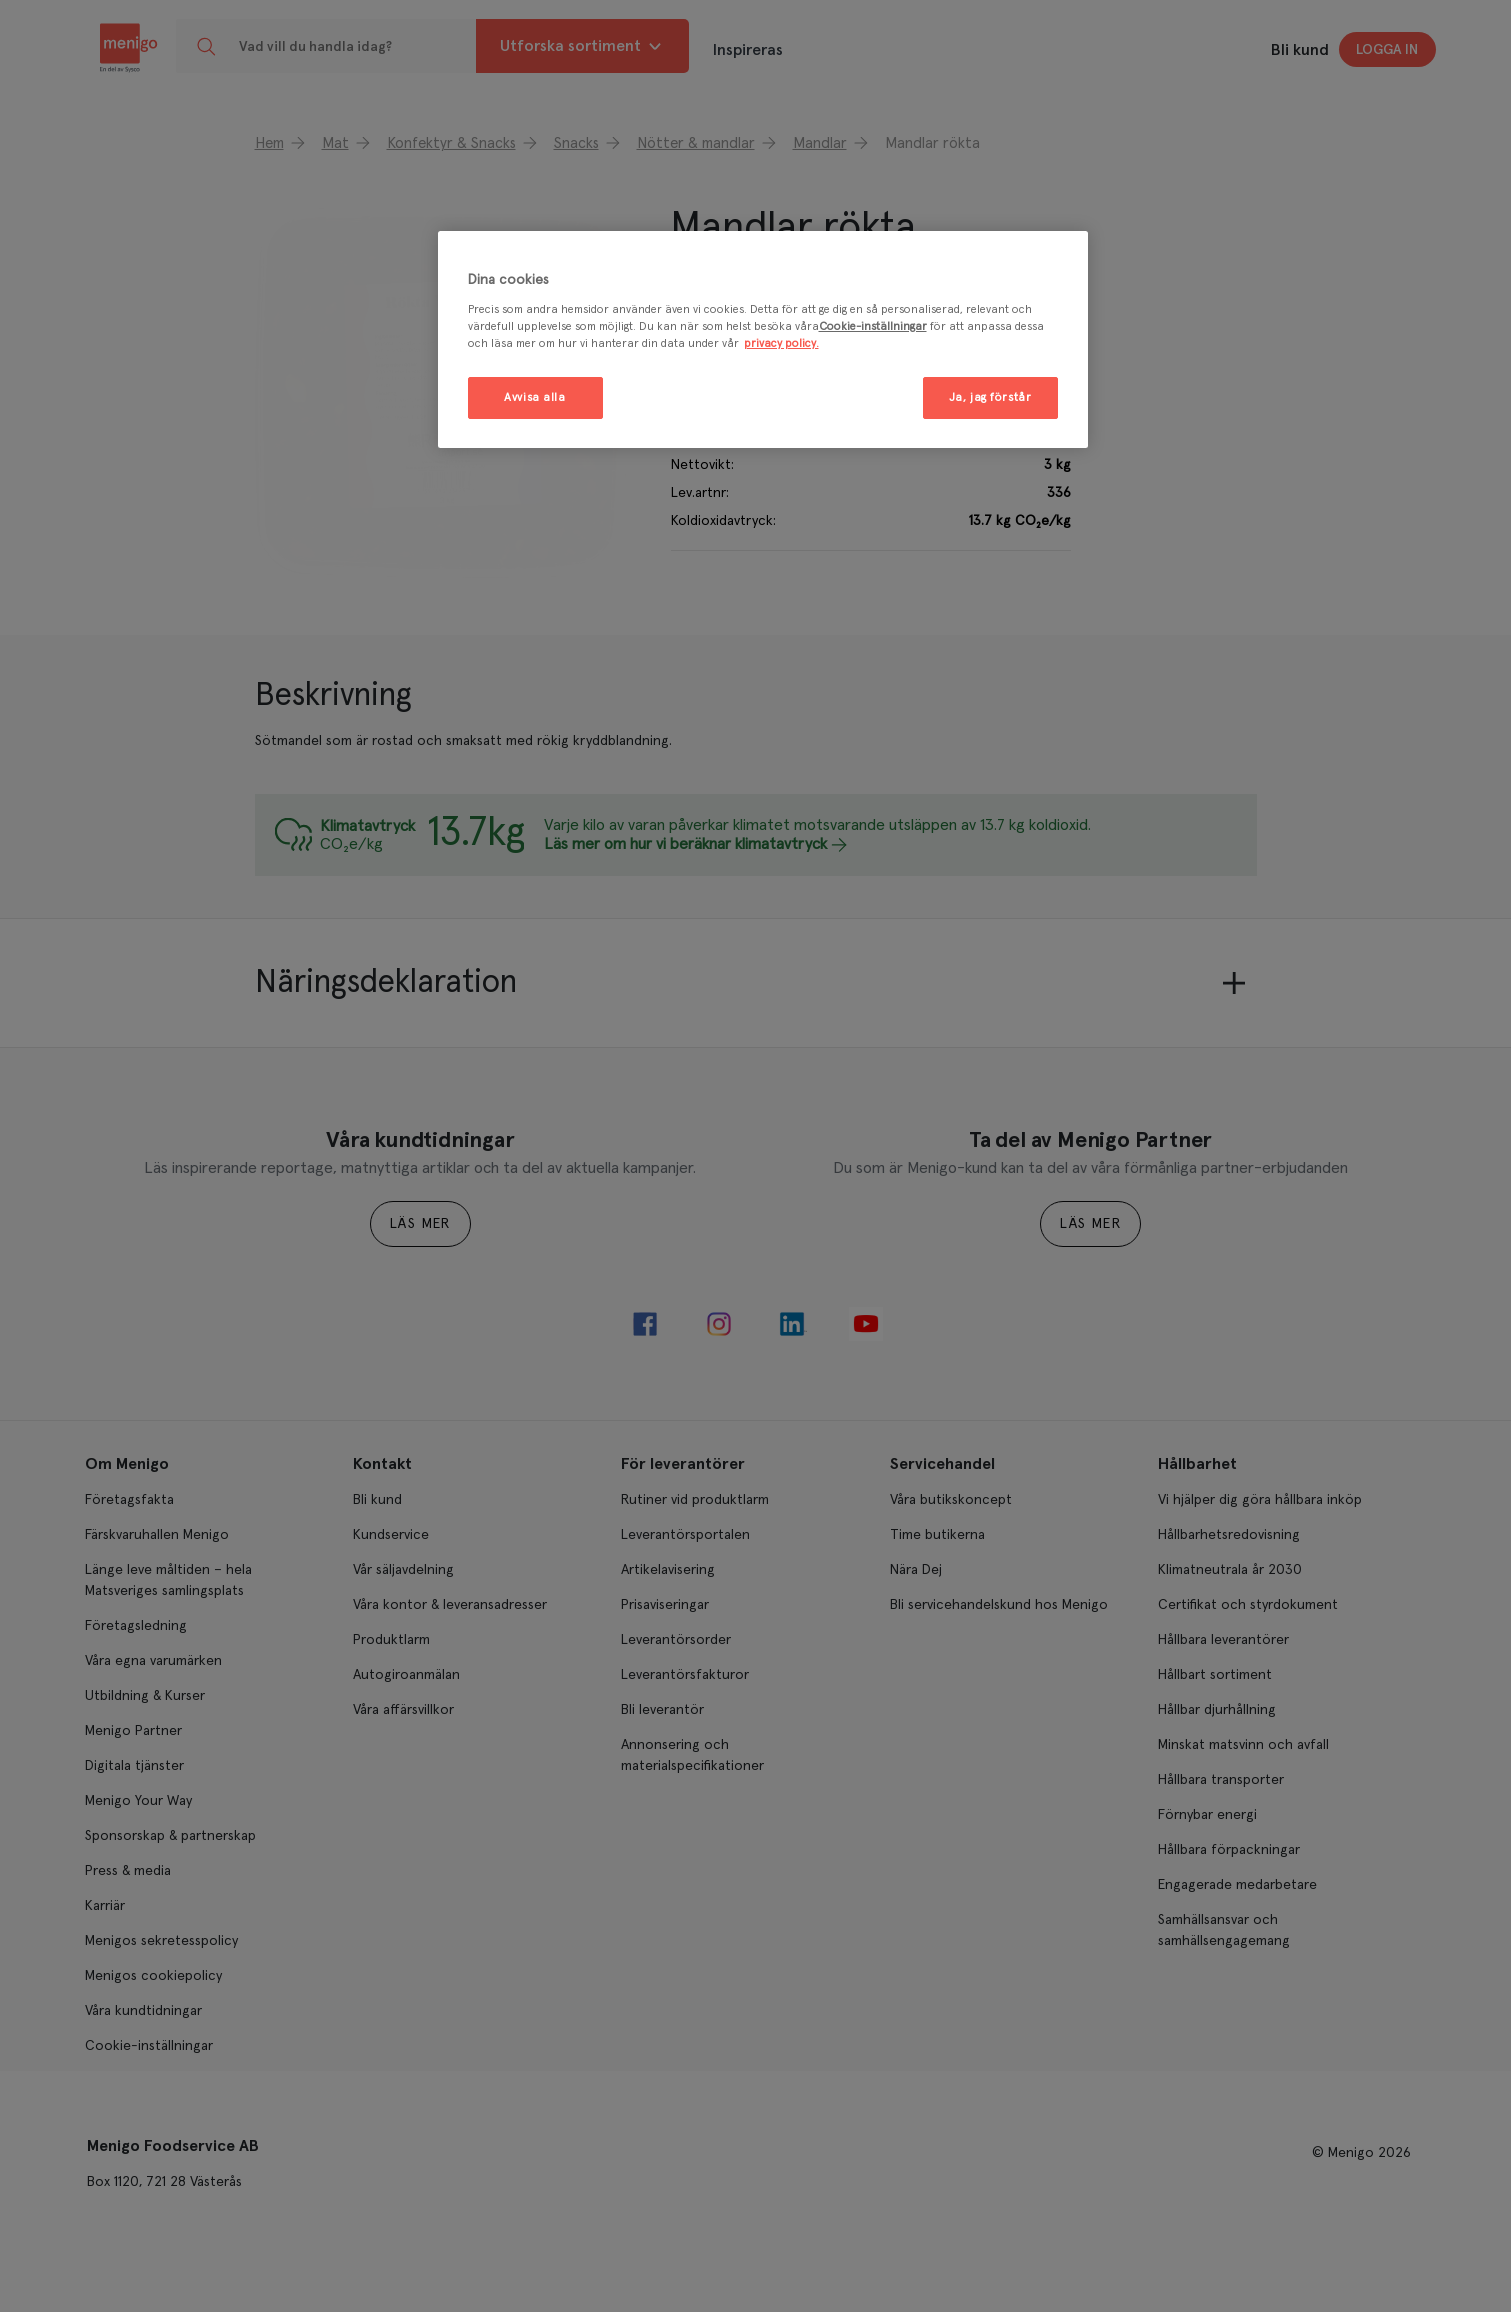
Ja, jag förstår (990, 397)
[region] (763, 339)
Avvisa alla (534, 397)
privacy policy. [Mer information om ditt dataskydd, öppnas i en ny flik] (781, 343)
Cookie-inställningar (873, 326)
